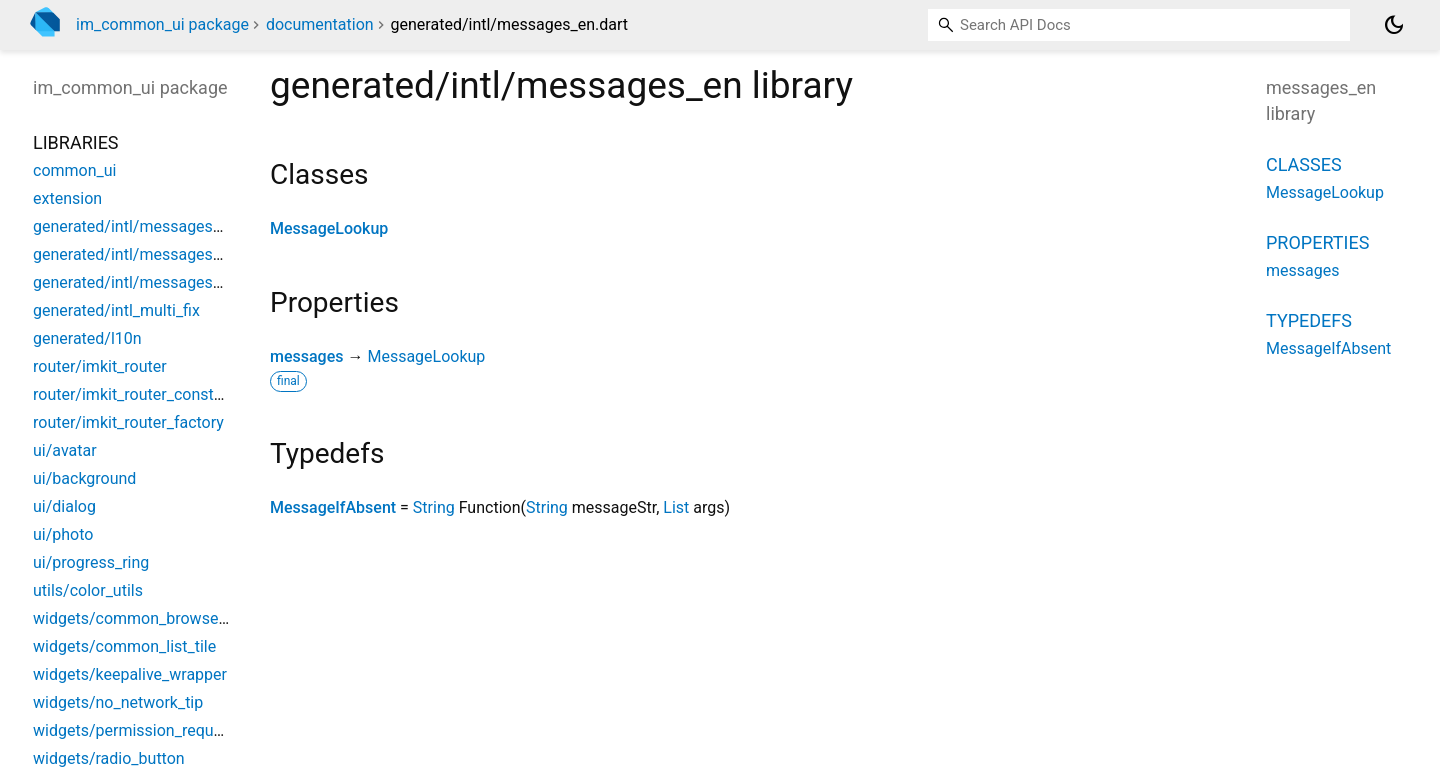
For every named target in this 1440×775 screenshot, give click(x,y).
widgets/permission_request (134, 730)
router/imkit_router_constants (139, 394)
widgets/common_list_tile (124, 646)
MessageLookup (329, 228)
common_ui (74, 170)
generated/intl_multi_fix (116, 310)
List (676, 507)
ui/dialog (64, 506)
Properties (1317, 242)
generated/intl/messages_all (135, 226)
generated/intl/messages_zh (135, 282)
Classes (1304, 164)
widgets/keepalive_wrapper (130, 674)
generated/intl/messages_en (135, 254)
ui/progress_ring (91, 562)
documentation (320, 24)
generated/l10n (87, 338)
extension (67, 198)
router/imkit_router (100, 366)
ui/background (84, 478)
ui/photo (63, 534)
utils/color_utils (88, 590)
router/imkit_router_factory (128, 422)
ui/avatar (65, 450)
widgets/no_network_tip (118, 702)
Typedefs (1309, 320)
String (434, 507)
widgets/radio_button (109, 758)
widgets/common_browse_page (147, 618)
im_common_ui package (162, 24)
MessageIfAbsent (333, 507)
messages (306, 356)
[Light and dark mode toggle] (1394, 25)
